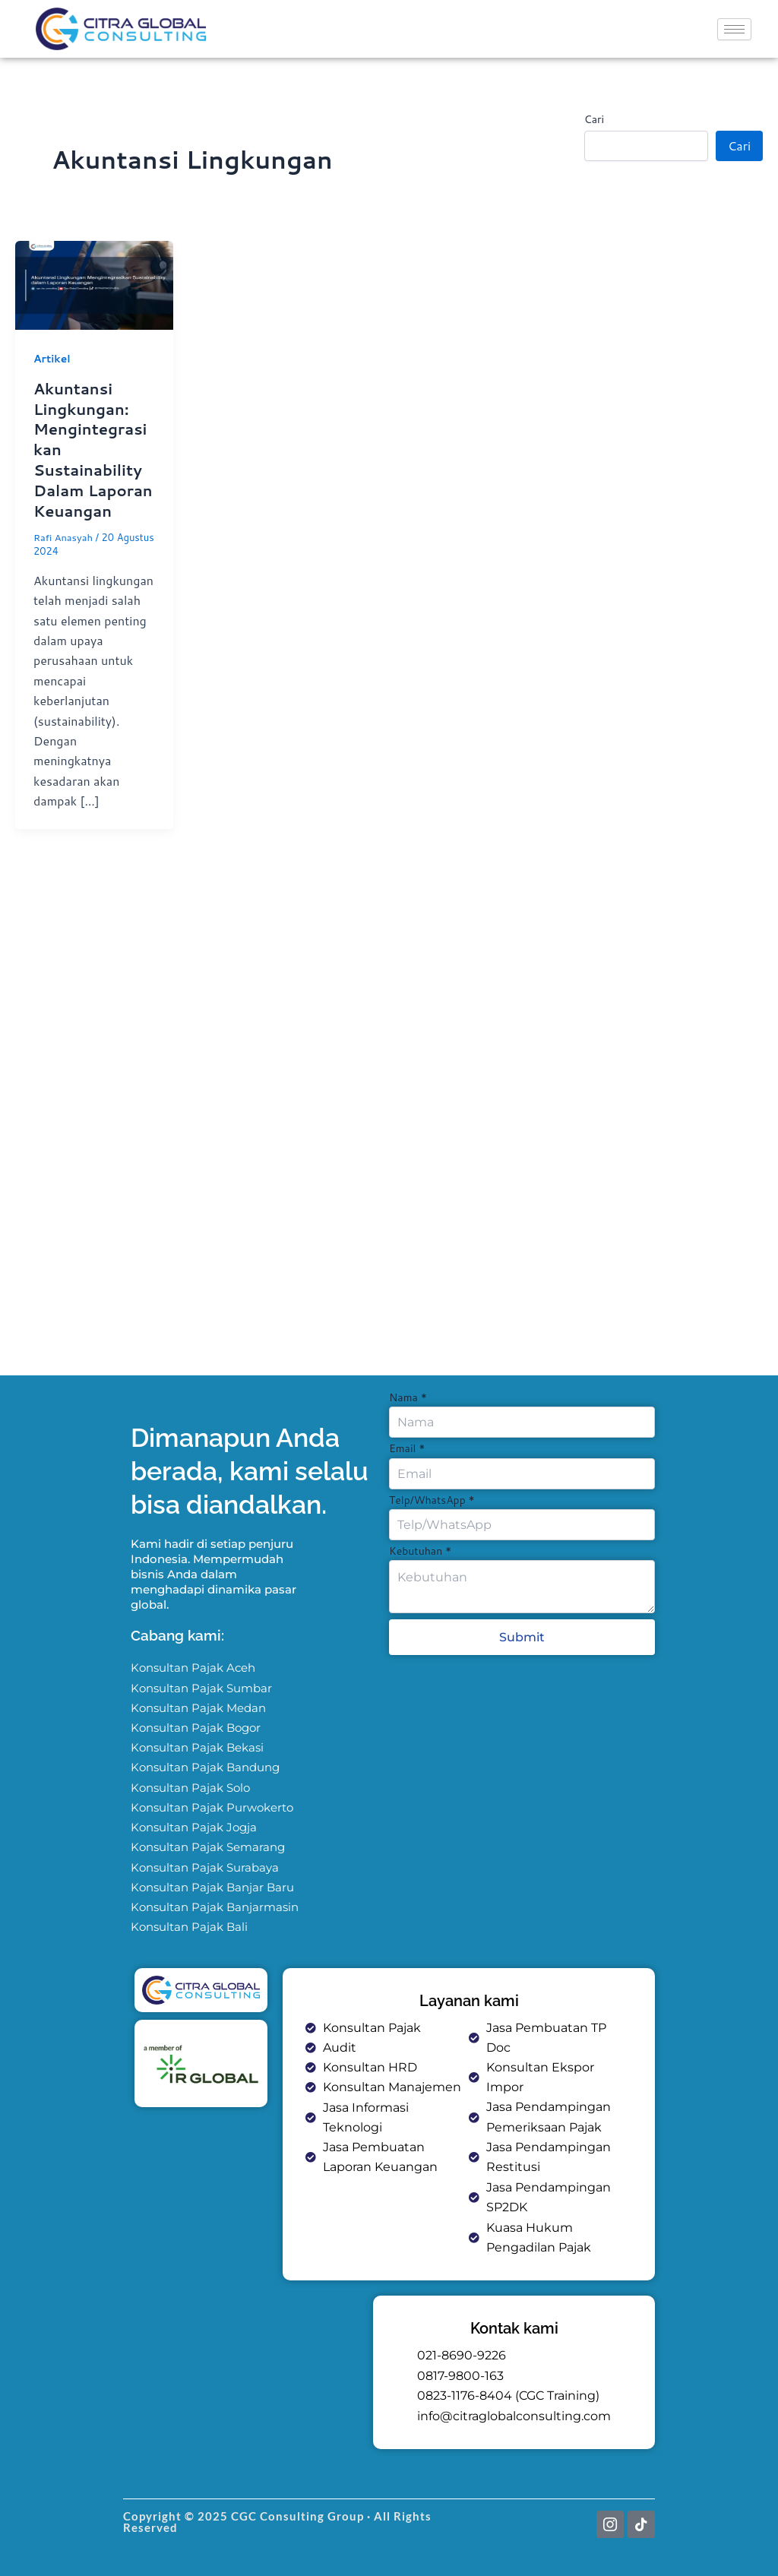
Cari (594, 119)
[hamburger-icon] (734, 29)
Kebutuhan (420, 1548)
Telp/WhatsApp (432, 1497)
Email (407, 1446)
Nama (408, 1395)
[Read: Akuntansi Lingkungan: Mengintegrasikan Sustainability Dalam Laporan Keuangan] (94, 283)
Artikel (52, 358)
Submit (522, 1635)
